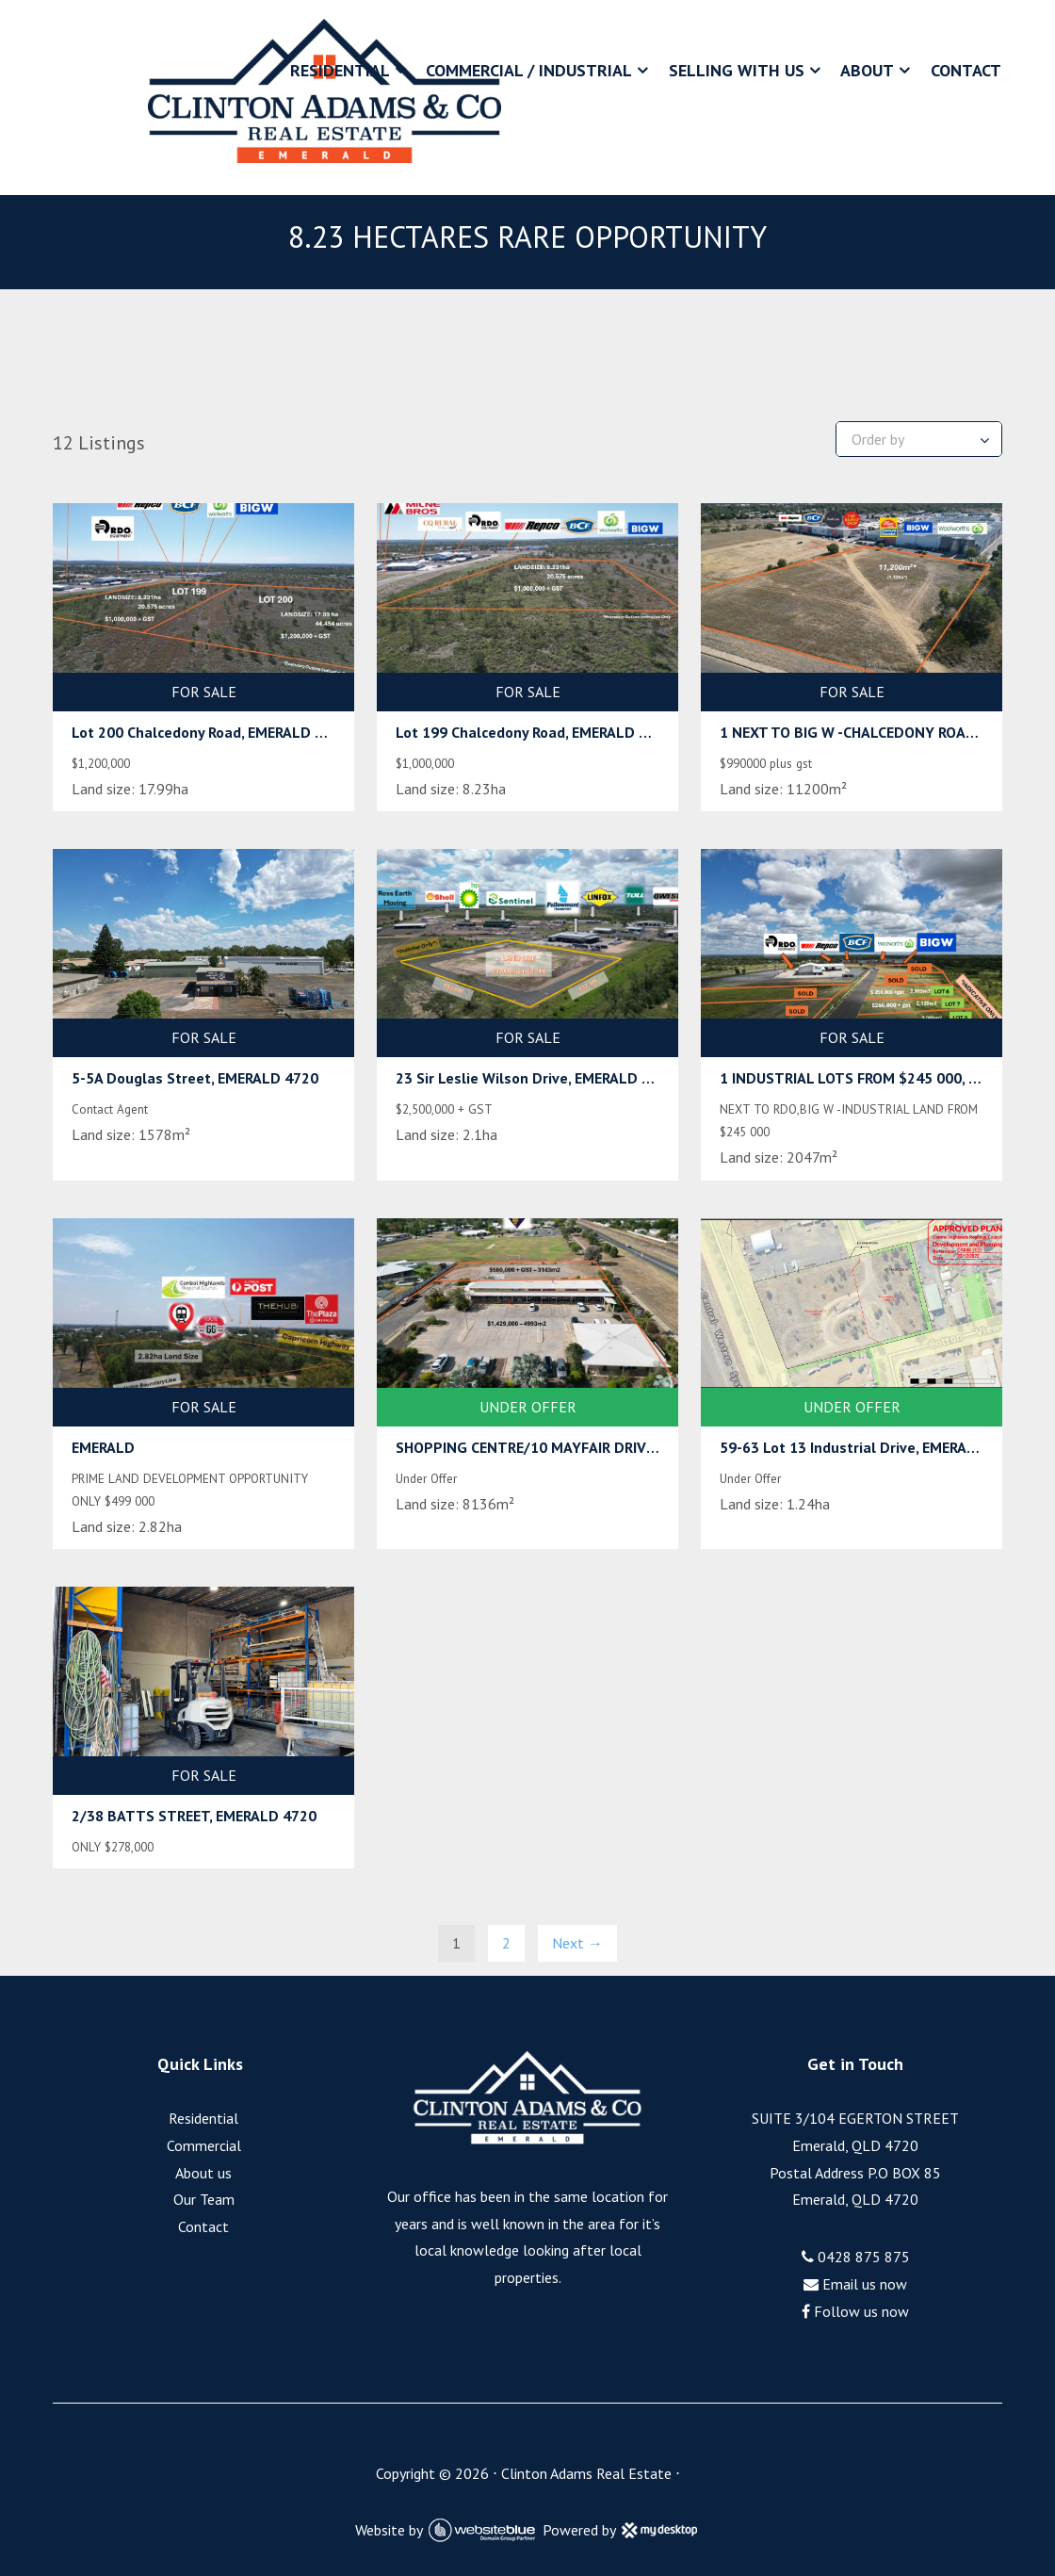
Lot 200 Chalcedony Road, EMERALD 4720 (210, 732)
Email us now (855, 2283)
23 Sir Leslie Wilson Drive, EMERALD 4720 (535, 1077)
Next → (577, 1942)
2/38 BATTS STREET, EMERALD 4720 (194, 1815)
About (867, 70)
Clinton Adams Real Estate (586, 2473)
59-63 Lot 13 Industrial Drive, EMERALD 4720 (871, 1447)
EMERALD (103, 1447)
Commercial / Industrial (529, 70)
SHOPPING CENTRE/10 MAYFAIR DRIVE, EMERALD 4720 (578, 1447)
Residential (340, 70)
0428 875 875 (856, 2256)
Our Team (204, 2199)
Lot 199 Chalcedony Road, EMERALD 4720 (534, 732)
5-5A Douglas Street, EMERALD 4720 (195, 1077)
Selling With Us (736, 70)
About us (203, 2172)
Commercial (204, 2145)
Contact (966, 70)
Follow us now (855, 2311)
